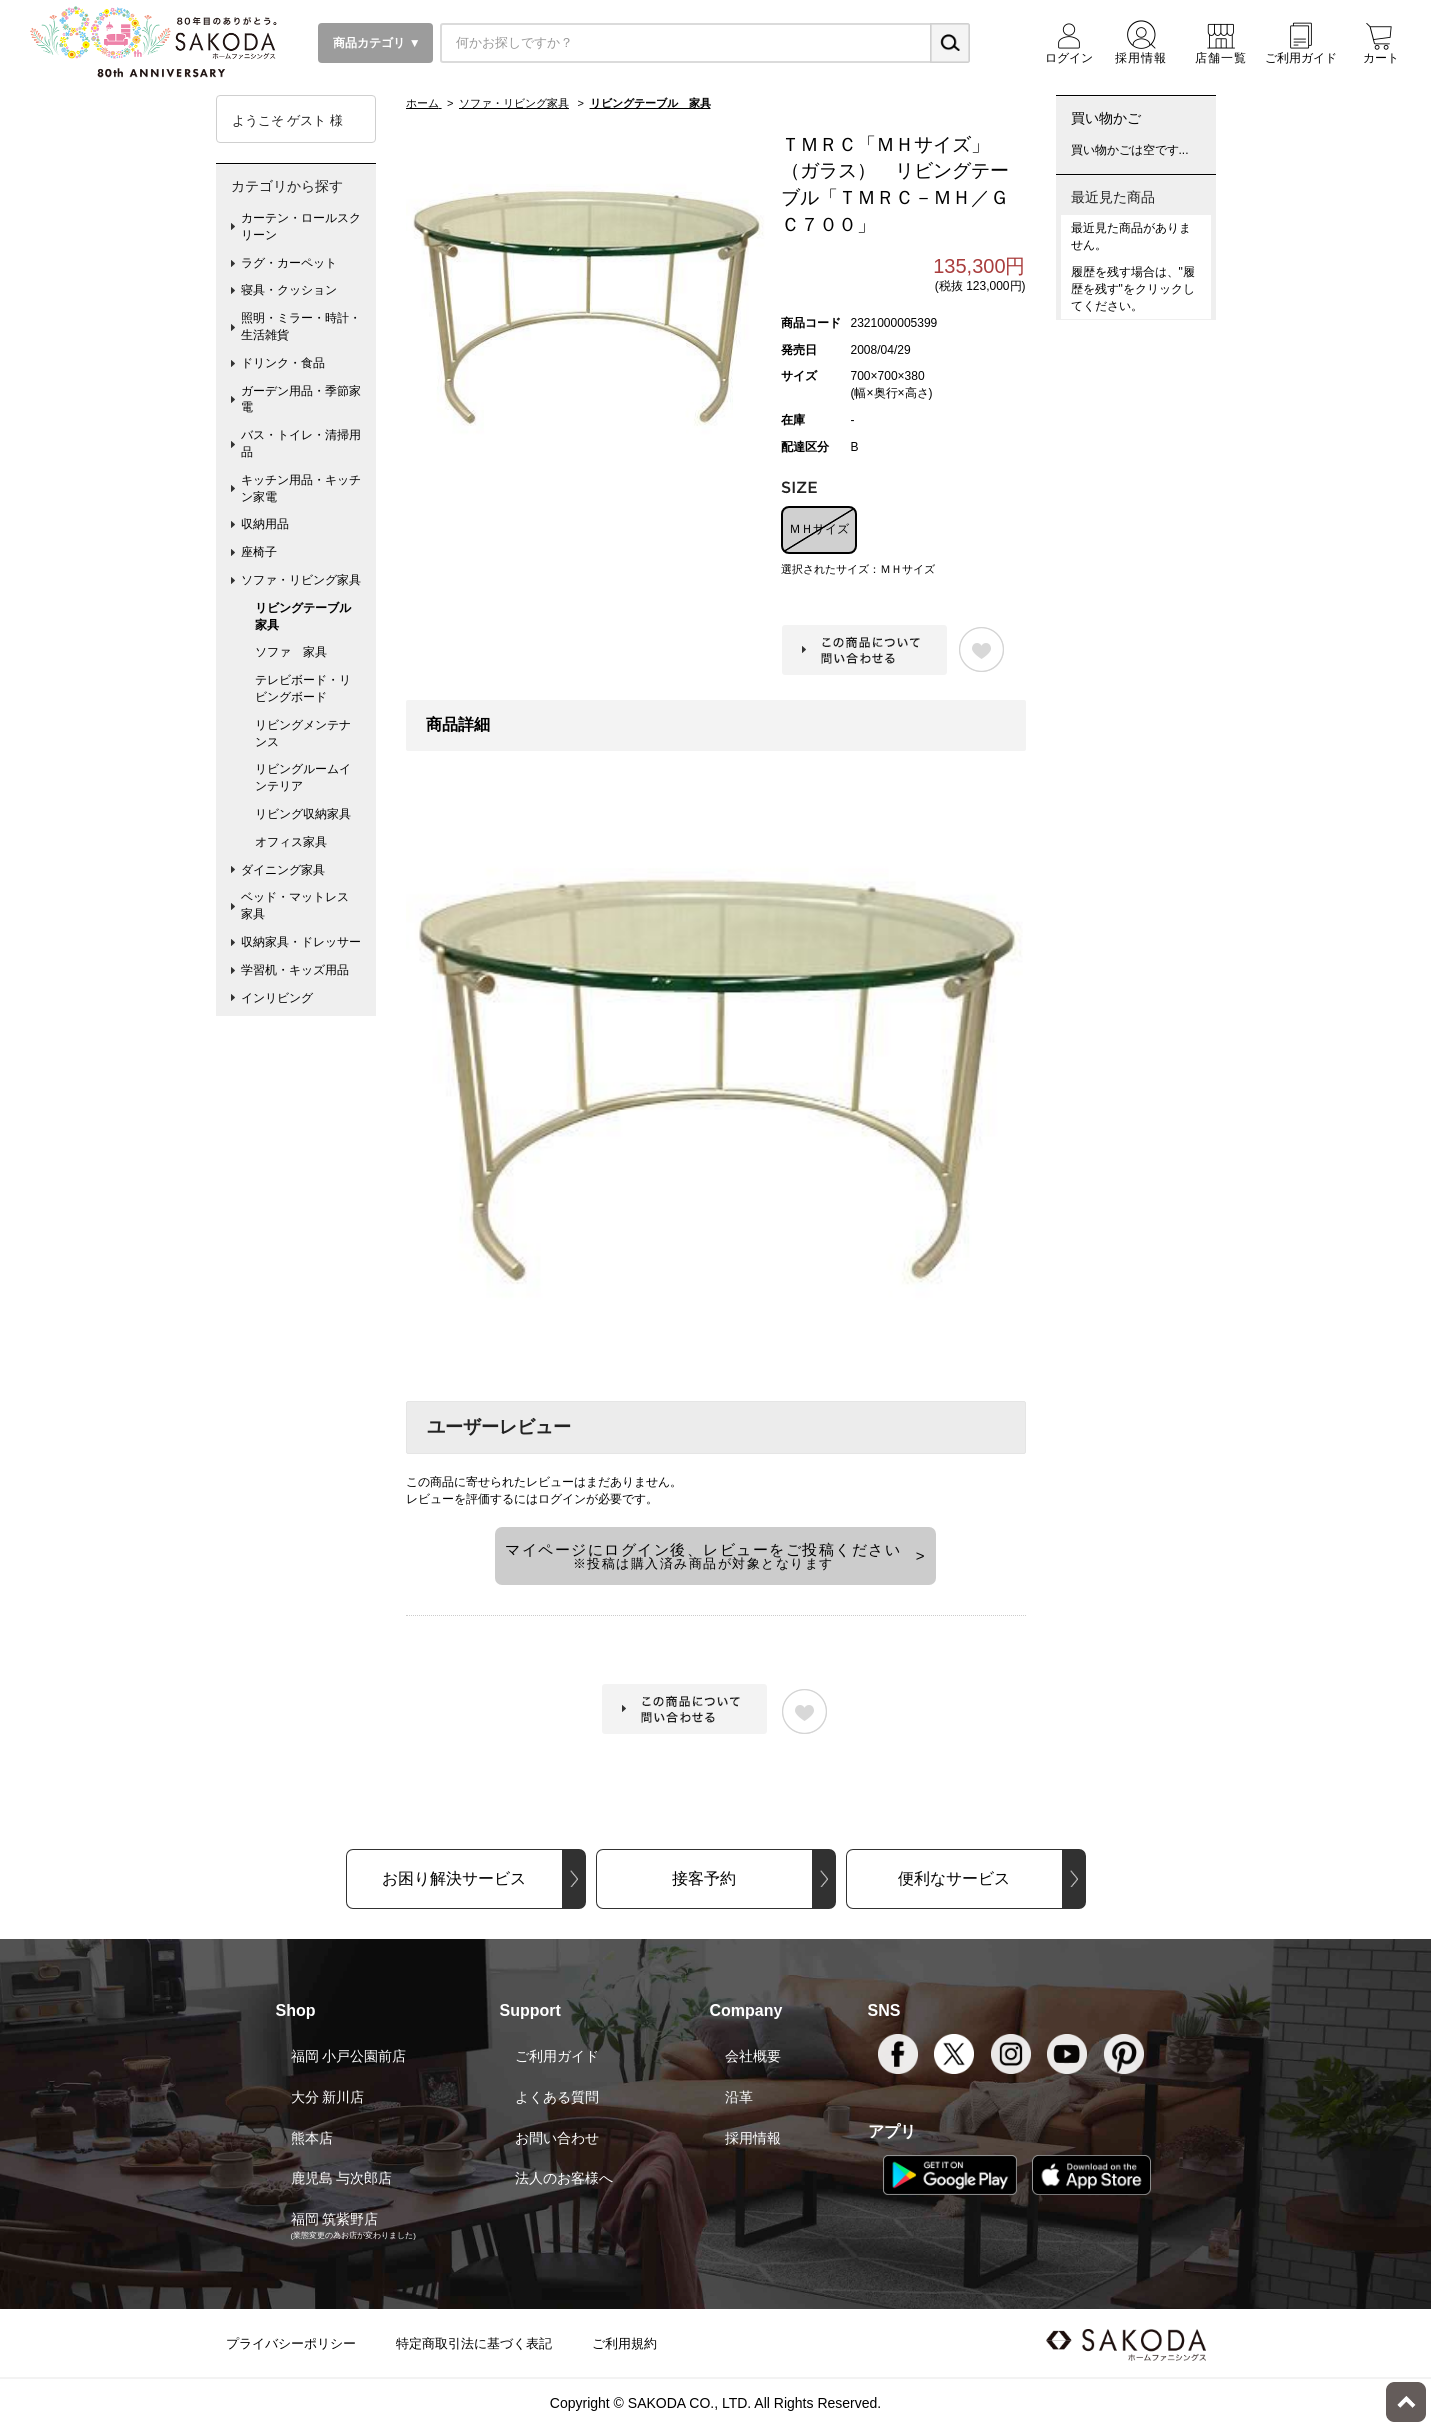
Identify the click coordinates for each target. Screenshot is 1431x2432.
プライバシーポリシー (291, 2343)
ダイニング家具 (283, 870)
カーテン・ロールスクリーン (301, 226)
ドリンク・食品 (283, 363)
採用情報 (753, 2138)
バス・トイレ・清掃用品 (301, 443)
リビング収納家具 (303, 814)
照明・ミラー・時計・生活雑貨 (301, 326)
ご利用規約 (624, 2343)
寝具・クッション (289, 290)
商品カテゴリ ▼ (375, 43)
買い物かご (1106, 118)
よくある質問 (557, 2097)
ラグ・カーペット (289, 263)
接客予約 (704, 1878)
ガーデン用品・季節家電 (301, 399)
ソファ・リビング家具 (301, 580)
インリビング (277, 998)
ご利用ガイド (557, 2056)
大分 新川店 (328, 2097)
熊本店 (312, 2138)
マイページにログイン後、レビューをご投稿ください (703, 1556)
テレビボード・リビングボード (303, 688)
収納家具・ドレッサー (301, 942)
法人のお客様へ (564, 2178)
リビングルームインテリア (303, 777)
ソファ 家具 (291, 652)
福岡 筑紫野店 (335, 2219)
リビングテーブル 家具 (309, 616)
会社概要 (753, 2056)
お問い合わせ (557, 2138)
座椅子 (259, 552)
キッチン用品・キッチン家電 (301, 488)
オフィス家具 (291, 842)
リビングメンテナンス (303, 733)
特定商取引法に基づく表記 (474, 2343)
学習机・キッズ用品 (295, 970)
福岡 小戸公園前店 (349, 2056)
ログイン (562, 1499)
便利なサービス (954, 1878)
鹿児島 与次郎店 (342, 2178)
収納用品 (265, 524)
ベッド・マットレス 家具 (301, 905)
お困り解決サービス (454, 1878)
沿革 (739, 2097)
